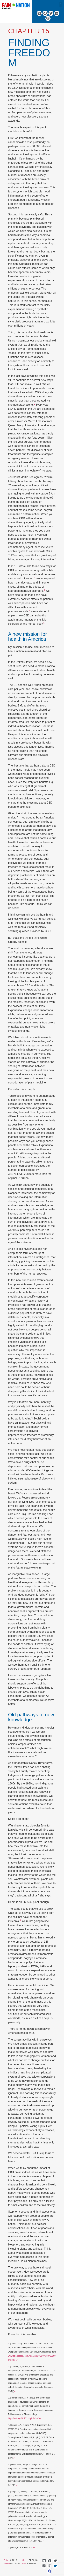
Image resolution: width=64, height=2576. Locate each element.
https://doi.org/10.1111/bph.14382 (23, 2418)
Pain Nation (6, 2562)
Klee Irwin (24, 2562)
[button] (60, 4)
